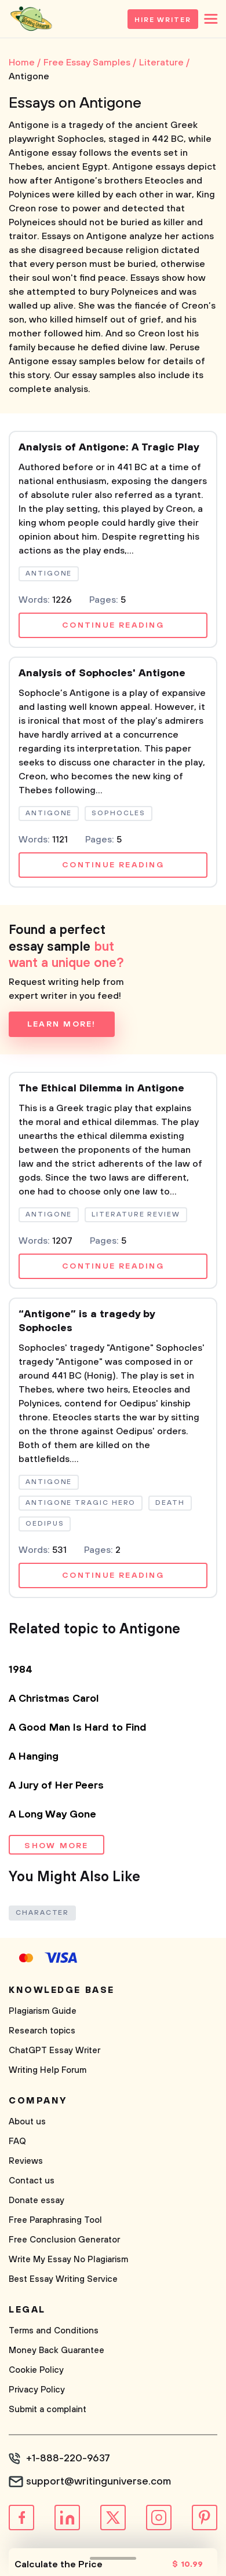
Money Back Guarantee (56, 2350)
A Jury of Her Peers (56, 1785)
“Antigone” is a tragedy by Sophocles (87, 1321)
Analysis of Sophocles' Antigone (102, 673)
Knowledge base (62, 1990)
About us (27, 2121)
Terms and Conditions (54, 2330)
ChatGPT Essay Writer (54, 2050)
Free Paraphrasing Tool (55, 2220)
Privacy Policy (37, 2389)
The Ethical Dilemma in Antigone (101, 1088)
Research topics (42, 2030)
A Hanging (34, 1756)
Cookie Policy (36, 2370)
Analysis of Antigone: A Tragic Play (109, 447)
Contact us (31, 2180)
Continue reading (113, 625)
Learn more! (61, 1024)
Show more (56, 1846)
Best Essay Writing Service (63, 2279)
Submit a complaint (47, 2409)
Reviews (26, 2161)
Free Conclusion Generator (64, 2239)
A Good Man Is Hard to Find (78, 1727)
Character (42, 1912)
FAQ (17, 2141)
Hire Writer (162, 20)
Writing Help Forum (47, 2070)
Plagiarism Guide (42, 2011)
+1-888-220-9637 (68, 2458)
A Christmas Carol (54, 1698)
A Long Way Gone (52, 1814)
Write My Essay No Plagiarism (68, 2259)
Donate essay (36, 2200)
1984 (20, 1669)
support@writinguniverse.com (98, 2481)
